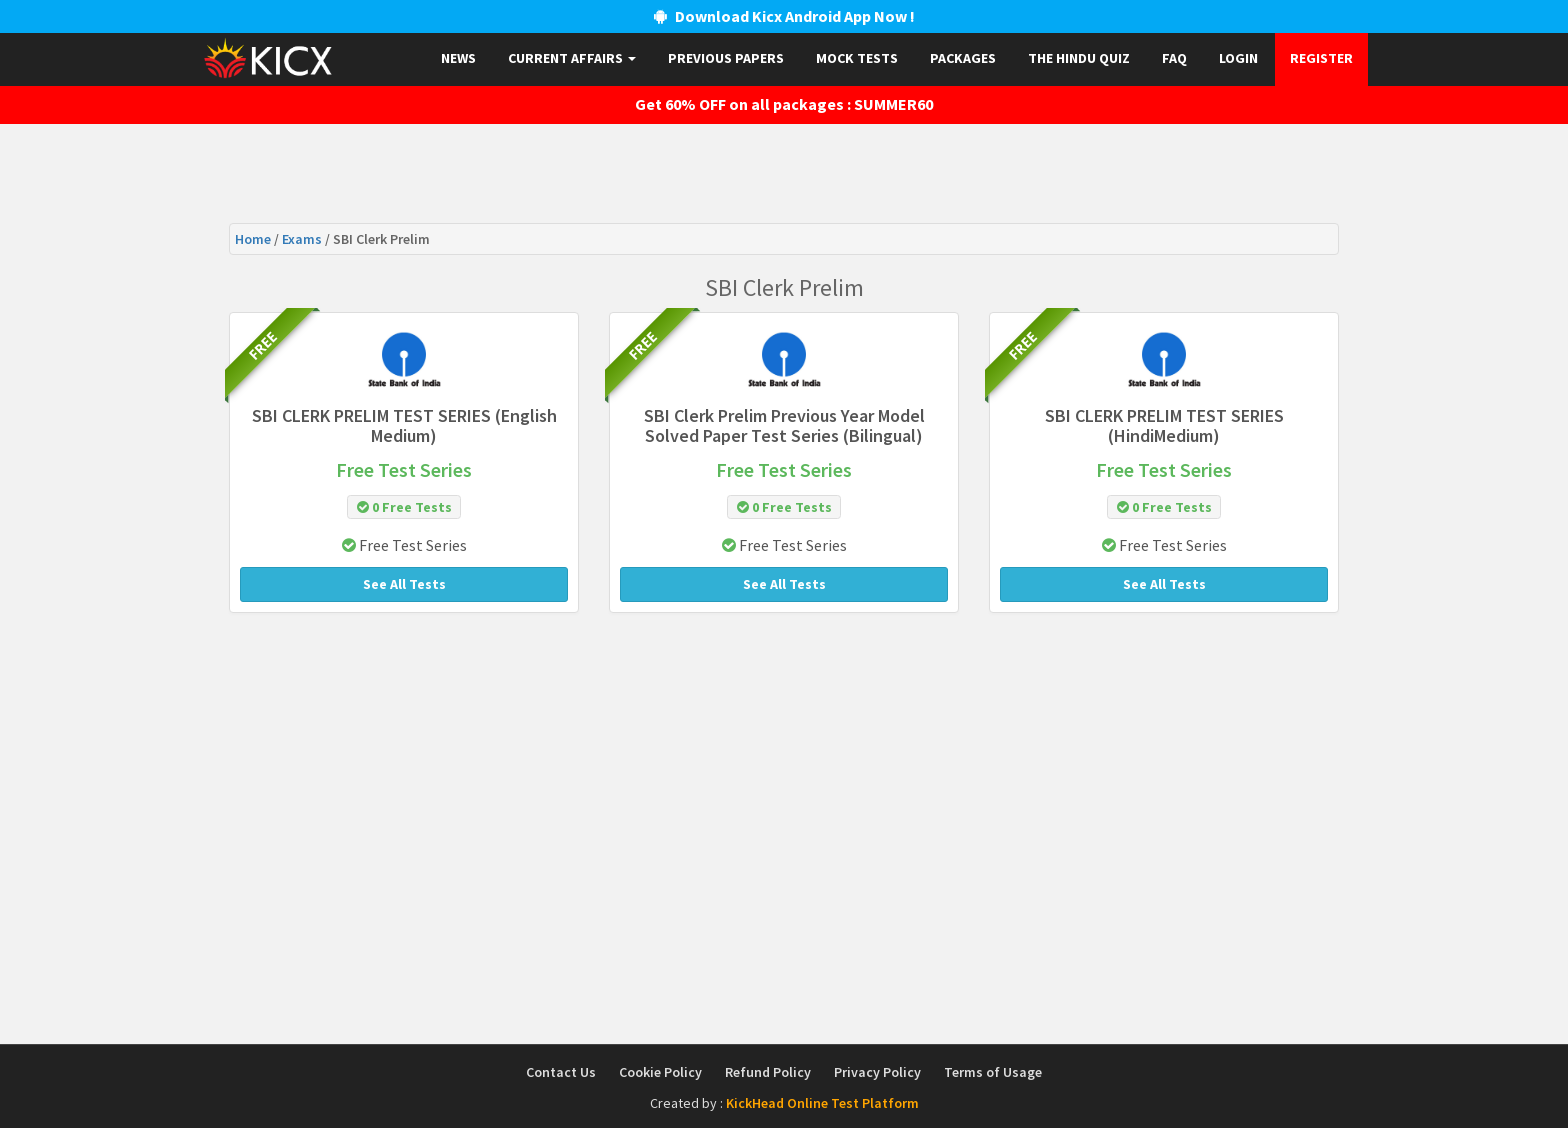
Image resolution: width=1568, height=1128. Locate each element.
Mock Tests (857, 58)
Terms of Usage (993, 1072)
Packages (963, 58)
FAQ (1174, 58)
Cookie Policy (660, 1072)
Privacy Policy (877, 1072)
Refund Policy (768, 1072)
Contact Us (561, 1072)
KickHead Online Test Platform (822, 1103)
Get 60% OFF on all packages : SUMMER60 (784, 104)
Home (254, 239)
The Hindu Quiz (1079, 58)
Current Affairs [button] (572, 58)
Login (1238, 58)
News (458, 58)
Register (1321, 58)
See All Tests (404, 584)
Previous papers (726, 58)
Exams (303, 239)
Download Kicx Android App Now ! (784, 16)
